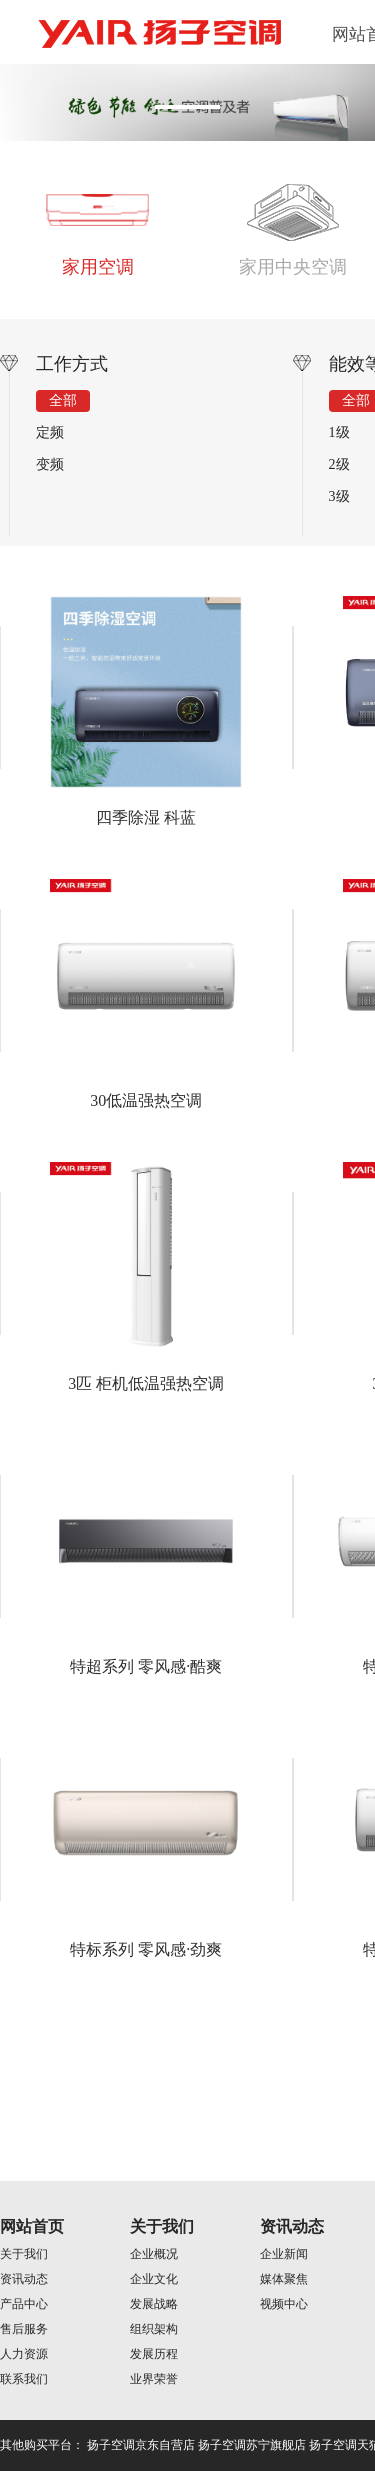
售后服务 (24, 2329)
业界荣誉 (154, 2379)
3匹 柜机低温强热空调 (146, 1383)
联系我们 (24, 2379)
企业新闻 (284, 2254)
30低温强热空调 (146, 1100)
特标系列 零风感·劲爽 (146, 1949)
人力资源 (24, 2354)
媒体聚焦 (284, 2279)
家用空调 (98, 267)
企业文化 (154, 2279)
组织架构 (154, 2329)
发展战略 (154, 2304)
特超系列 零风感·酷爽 (146, 1666)
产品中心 (24, 2304)
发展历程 (154, 2354)
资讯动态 (24, 2279)
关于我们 (24, 2254)
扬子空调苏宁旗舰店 (252, 2445)
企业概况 (154, 2254)
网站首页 (32, 2226)
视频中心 (284, 2304)
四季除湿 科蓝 (146, 817)
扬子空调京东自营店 (141, 2445)
